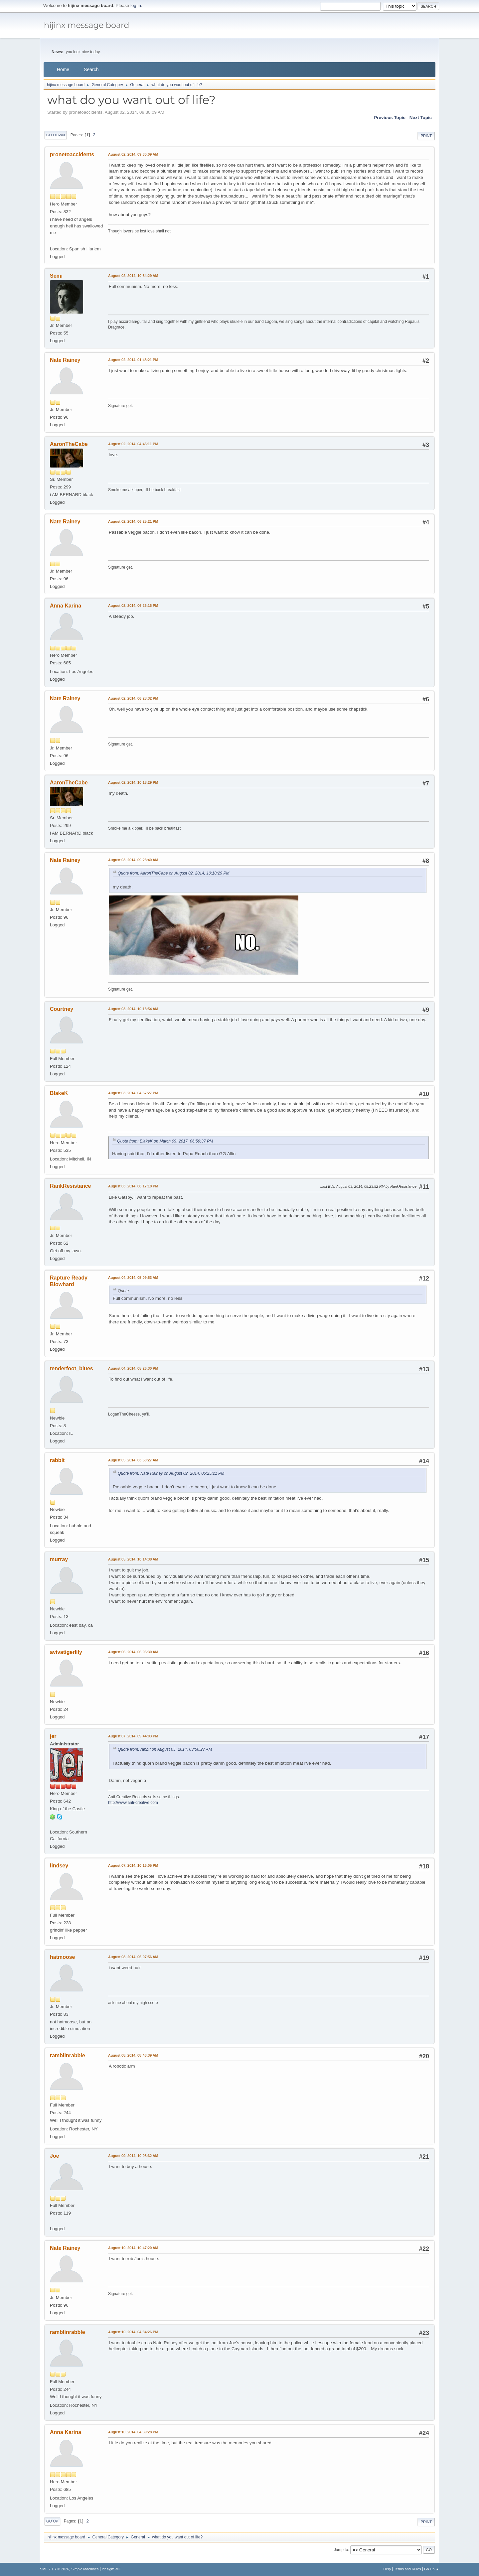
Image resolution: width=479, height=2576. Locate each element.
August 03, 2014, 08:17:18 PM (133, 1186)
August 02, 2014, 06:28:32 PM (133, 698)
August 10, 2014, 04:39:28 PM (133, 2432)
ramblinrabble (67, 2055)
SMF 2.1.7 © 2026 (54, 2569)
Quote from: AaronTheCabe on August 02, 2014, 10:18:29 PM (174, 873)
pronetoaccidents (72, 154)
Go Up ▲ (431, 2569)
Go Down (55, 135)
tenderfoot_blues (71, 1368)
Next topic (420, 117)
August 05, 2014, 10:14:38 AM (133, 1559)
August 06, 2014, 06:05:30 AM (133, 1652)
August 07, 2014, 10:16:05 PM (133, 1865)
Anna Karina (65, 606)
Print (426, 136)
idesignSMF (111, 2569)
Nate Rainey (65, 360)
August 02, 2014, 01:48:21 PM (133, 360)
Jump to (341, 2549)
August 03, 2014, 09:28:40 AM (133, 860)
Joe (54, 2156)
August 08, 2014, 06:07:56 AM (133, 1957)
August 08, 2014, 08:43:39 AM (133, 2055)
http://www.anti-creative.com (133, 1802)
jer (53, 1736)
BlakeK (59, 1093)
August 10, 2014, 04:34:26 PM (133, 2332)
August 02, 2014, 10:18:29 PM (133, 782)
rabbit (57, 1460)
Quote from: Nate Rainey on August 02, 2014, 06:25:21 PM (171, 1473)
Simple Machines (84, 2569)
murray (59, 1559)
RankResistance (70, 1186)
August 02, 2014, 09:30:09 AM (133, 154)
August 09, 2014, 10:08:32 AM (133, 2156)
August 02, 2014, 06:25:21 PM (133, 521)
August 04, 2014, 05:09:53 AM (133, 1278)
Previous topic (389, 117)
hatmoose (62, 1957)
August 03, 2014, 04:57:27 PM (133, 1093)
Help (387, 2569)
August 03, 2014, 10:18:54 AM (133, 1009)
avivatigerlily (66, 1652)
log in (135, 5)
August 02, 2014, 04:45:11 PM (133, 444)
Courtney (61, 1009)
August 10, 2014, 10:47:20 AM (133, 2248)
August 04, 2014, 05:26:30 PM (133, 1368)
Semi (56, 276)
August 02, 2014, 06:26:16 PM (133, 606)
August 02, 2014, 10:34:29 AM (133, 276)
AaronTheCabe (69, 444)
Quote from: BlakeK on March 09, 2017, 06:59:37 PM (165, 1141)
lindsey (59, 1865)
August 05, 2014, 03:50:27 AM (133, 1460)
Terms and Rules (407, 2569)
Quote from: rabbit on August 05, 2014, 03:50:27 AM (165, 1749)
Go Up (52, 2521)
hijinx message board (86, 25)
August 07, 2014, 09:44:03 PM (133, 1736)
